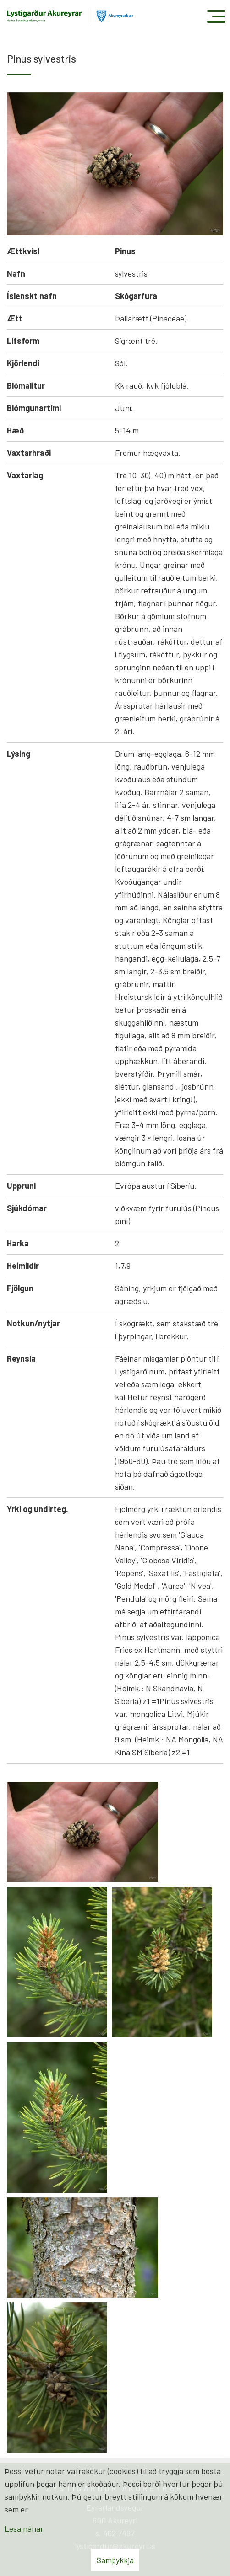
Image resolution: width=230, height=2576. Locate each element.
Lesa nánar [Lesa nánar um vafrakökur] (24, 2528)
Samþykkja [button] (115, 2560)
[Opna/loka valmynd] (216, 16)
